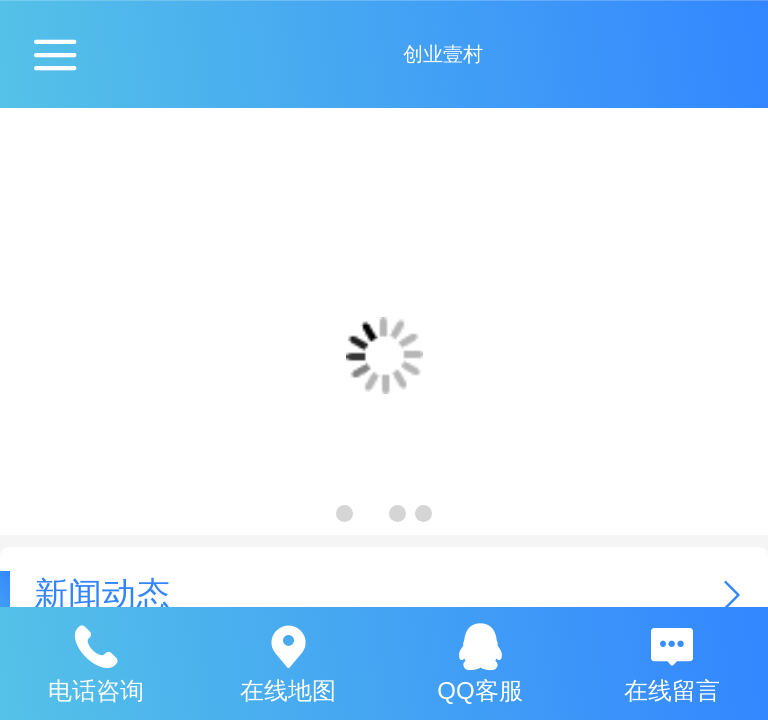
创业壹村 (443, 54)
